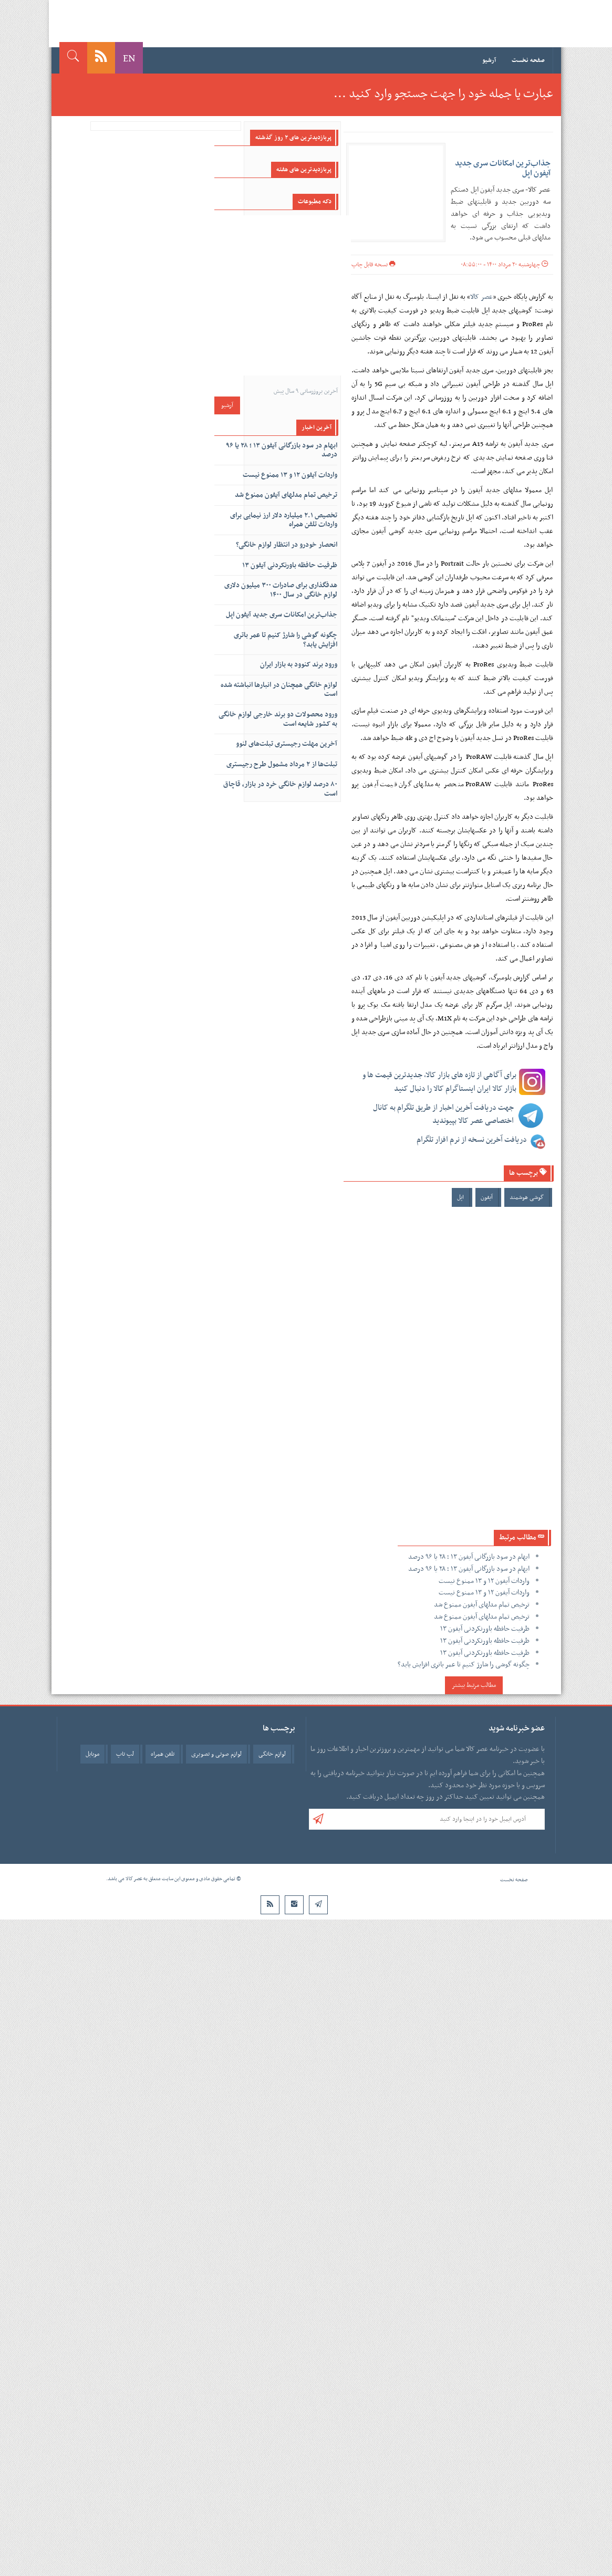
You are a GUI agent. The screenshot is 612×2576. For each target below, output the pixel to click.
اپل (460, 1197)
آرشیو (489, 60)
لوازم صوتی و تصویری (216, 1754)
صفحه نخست (528, 60)
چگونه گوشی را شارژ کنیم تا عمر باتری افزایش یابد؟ (464, 1665)
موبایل (92, 1754)
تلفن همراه (162, 1754)
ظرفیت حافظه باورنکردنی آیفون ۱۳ (485, 1629)
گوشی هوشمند (527, 1197)
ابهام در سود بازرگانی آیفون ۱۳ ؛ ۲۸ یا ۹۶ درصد (469, 1557)
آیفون (487, 1197)
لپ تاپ (125, 1754)
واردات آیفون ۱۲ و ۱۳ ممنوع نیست (484, 1581)
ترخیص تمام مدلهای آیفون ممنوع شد (482, 1605)
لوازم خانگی (272, 1754)
